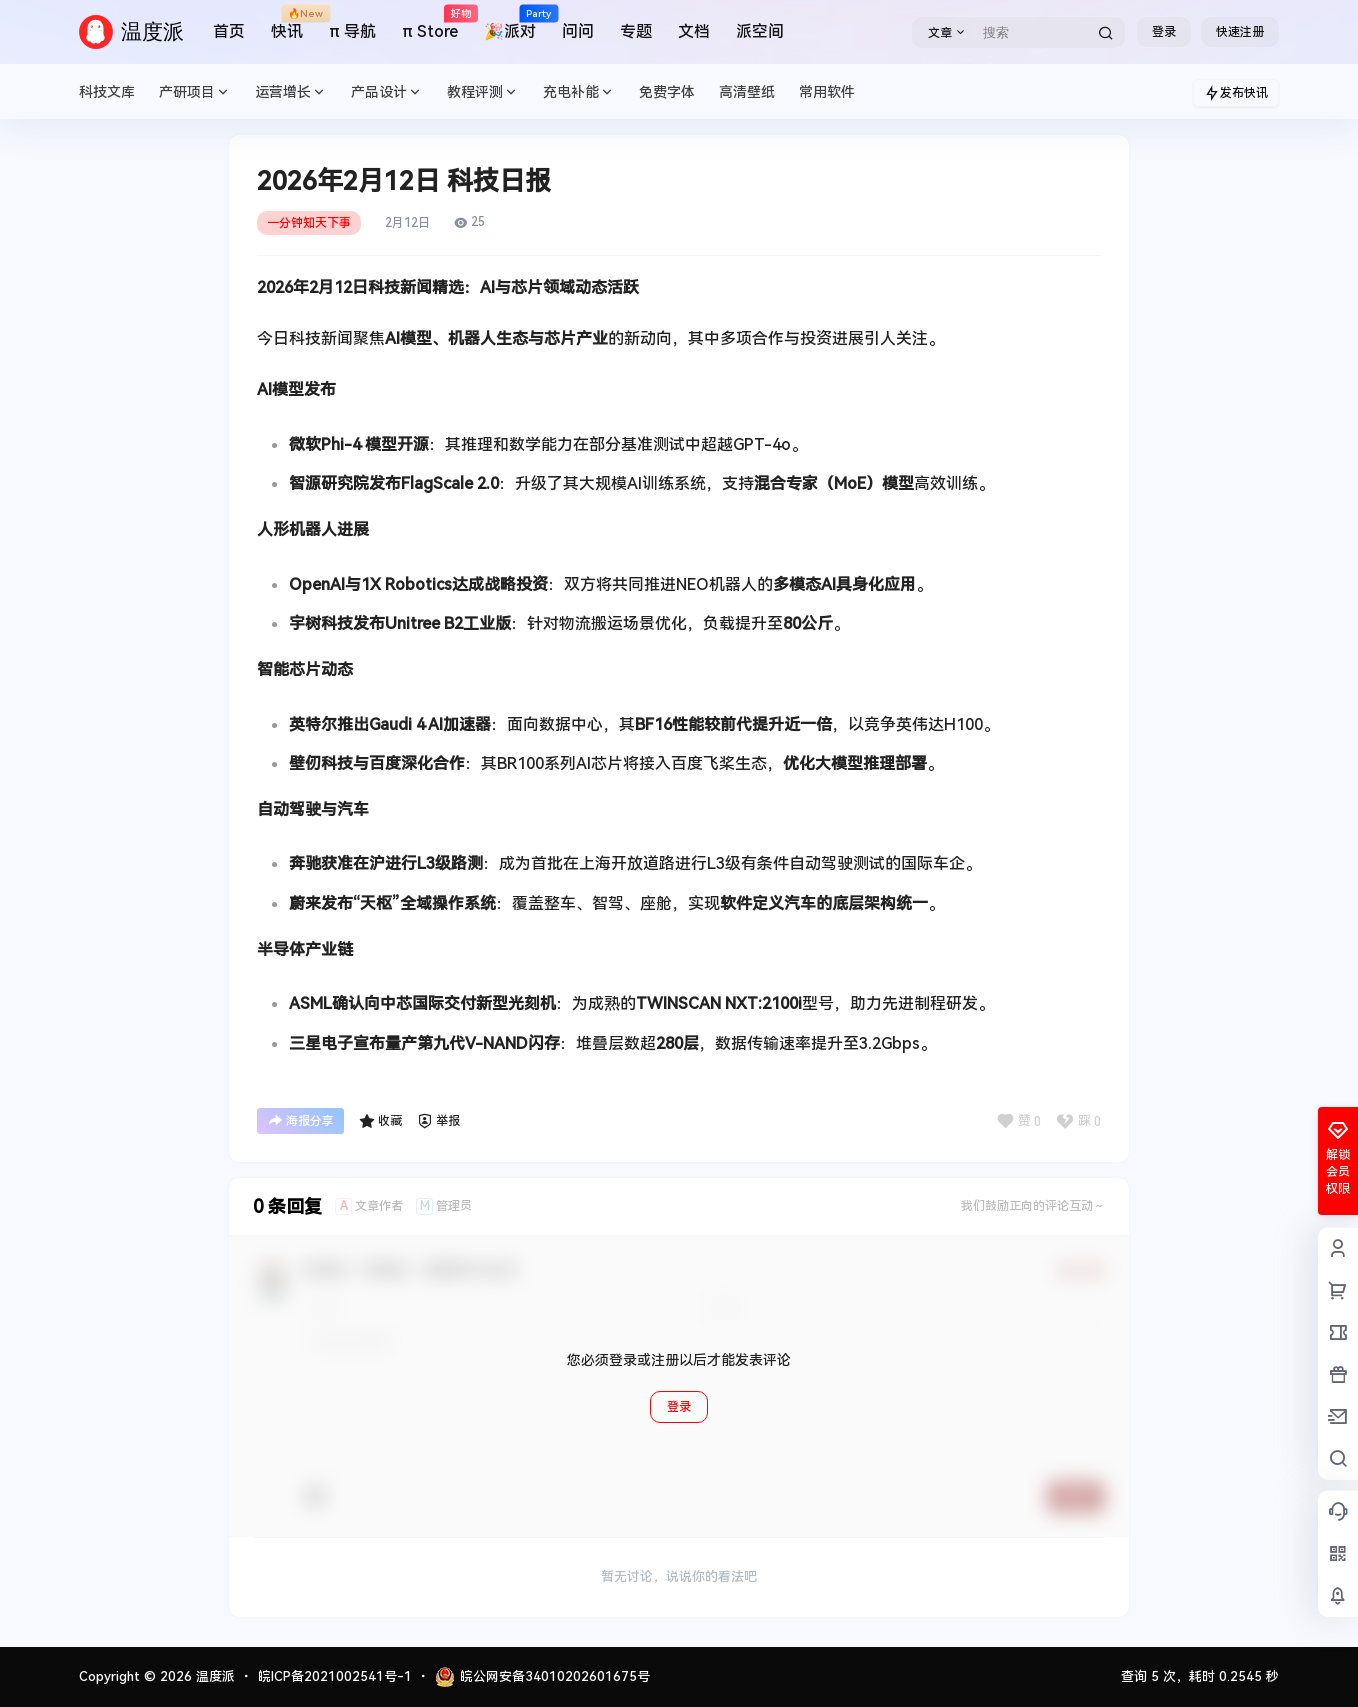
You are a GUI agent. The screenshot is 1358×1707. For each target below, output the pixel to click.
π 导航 (352, 31)
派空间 (760, 31)
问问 (578, 31)
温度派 (213, 1676)
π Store (430, 23)
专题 (636, 31)
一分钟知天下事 (309, 223)
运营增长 (291, 92)
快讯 (287, 23)
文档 (694, 31)
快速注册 (1240, 32)
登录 (1164, 32)
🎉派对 (510, 23)
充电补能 (579, 92)
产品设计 (387, 92)
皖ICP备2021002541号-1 (335, 1676)
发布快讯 (1236, 93)
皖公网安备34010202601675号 (542, 1677)
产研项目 (195, 92)
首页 (229, 31)
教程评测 (483, 92)
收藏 (380, 1121)
